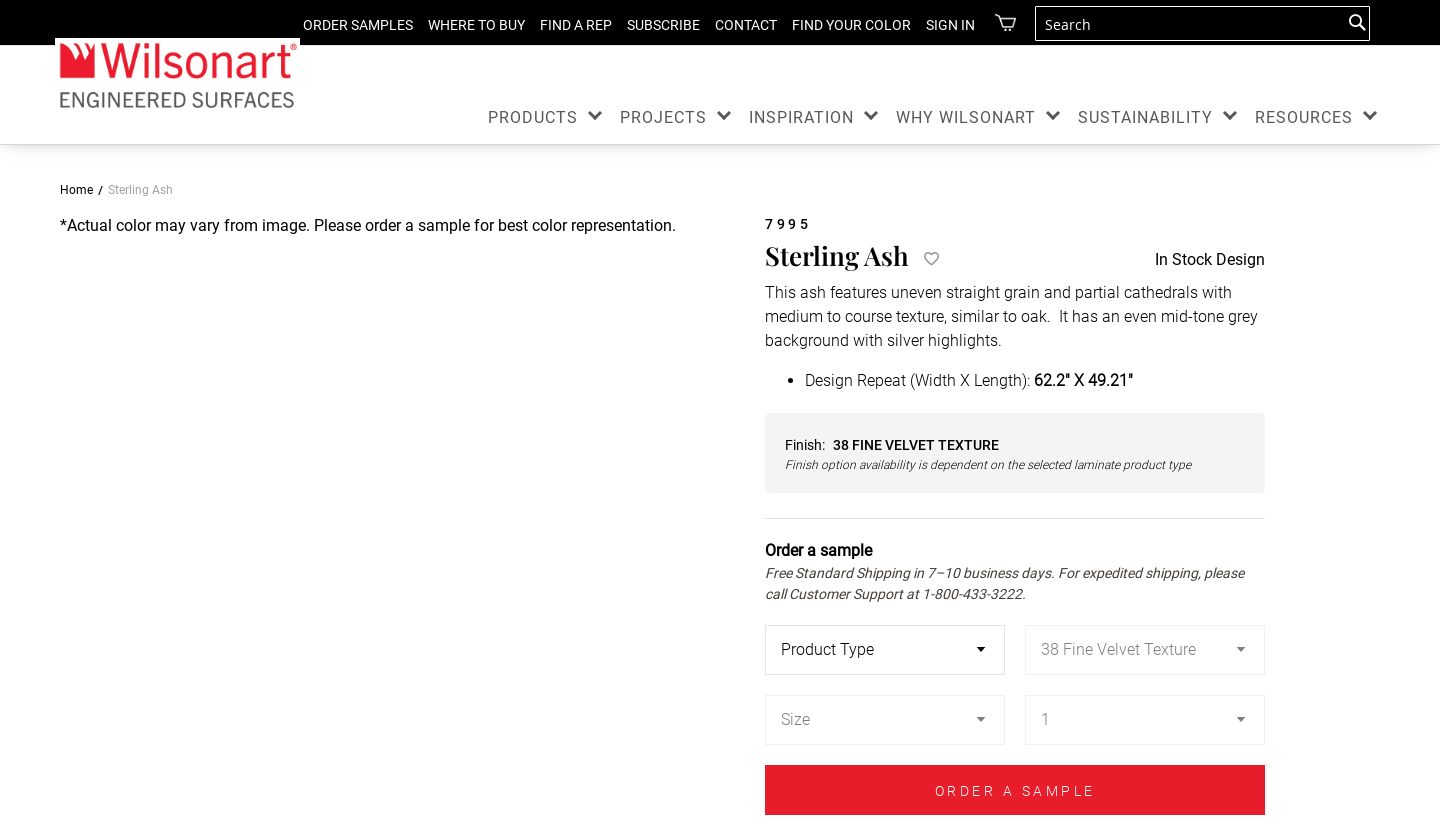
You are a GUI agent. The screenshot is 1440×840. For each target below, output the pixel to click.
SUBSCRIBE (648, 25)
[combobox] (1202, 23)
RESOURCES (1304, 117)
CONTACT (731, 25)
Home (76, 190)
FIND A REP (561, 25)
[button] (84, 526)
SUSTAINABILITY (1145, 117)
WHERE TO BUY (461, 25)
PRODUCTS (533, 117)
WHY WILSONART (966, 117)
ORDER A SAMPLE (1015, 791)
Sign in (935, 25)
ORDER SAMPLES (343, 25)
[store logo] (177, 74)
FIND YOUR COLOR (836, 25)
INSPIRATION (801, 117)
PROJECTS (663, 117)
